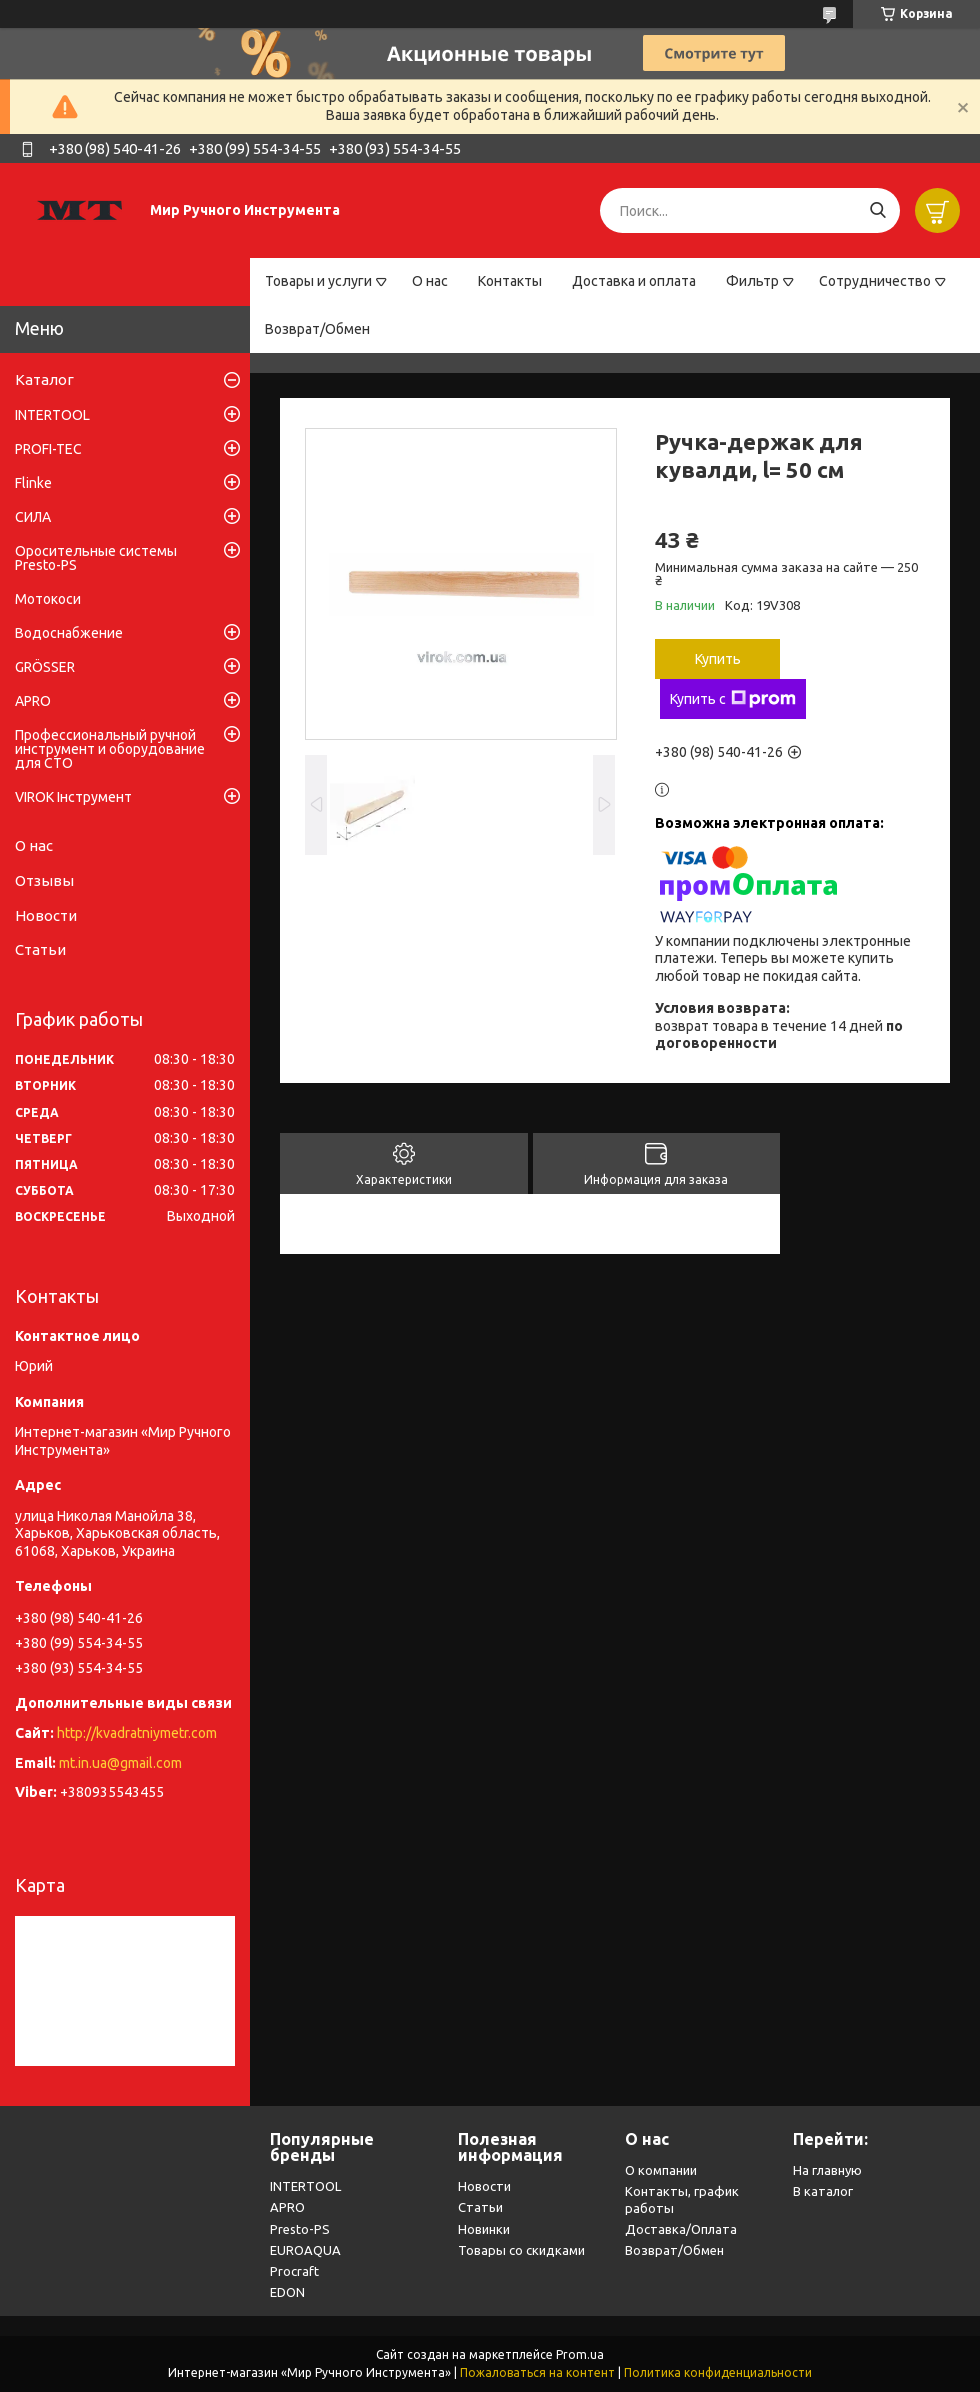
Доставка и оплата (634, 281)
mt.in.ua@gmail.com (120, 1763)
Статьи (40, 949)
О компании (661, 2170)
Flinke (33, 483)
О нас (430, 281)
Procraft (294, 2271)
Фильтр (752, 281)
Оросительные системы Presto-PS (96, 558)
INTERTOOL (52, 415)
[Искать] (877, 210)
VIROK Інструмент (73, 797)
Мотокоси (48, 599)
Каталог (44, 379)
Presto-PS (300, 2229)
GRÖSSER (45, 667)
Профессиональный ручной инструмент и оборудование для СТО (110, 749)
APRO (33, 701)
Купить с (733, 699)
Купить (718, 659)
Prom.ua (580, 2354)
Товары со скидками (521, 2250)
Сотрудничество (875, 281)
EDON (287, 2292)
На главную (827, 2170)
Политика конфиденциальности (718, 2372)
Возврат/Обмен (317, 329)
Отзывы (44, 880)
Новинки (484, 2229)
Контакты (510, 281)
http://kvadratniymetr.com (137, 1733)
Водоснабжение (69, 633)
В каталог (823, 2191)
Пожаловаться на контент (537, 2372)
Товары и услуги (318, 281)
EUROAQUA (305, 2250)
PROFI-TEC (48, 449)
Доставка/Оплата (681, 2229)
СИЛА (33, 517)
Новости (46, 915)
